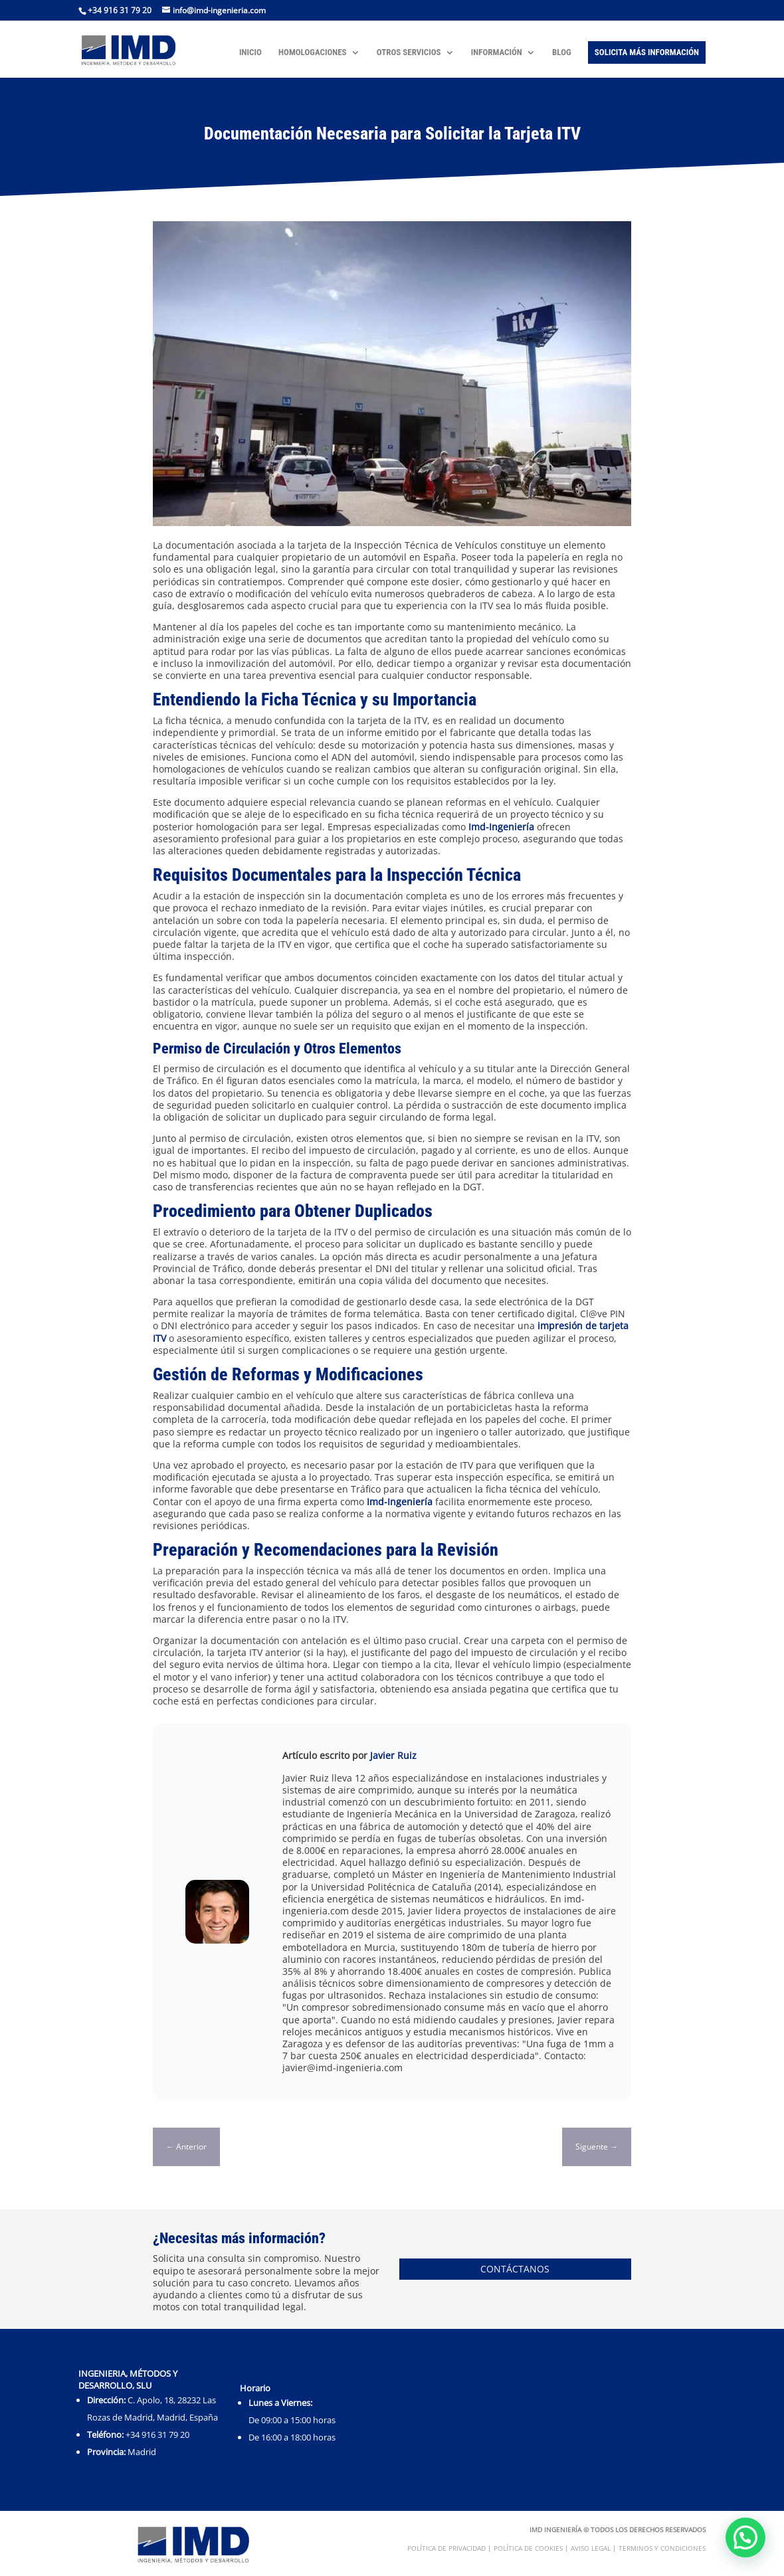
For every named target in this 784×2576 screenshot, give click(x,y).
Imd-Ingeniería (501, 826)
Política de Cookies (528, 2548)
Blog (561, 52)
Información (496, 52)
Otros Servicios (409, 52)
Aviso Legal (591, 2548)
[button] (745, 2537)
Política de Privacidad (446, 2548)
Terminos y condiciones (662, 2548)
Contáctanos (514, 2268)
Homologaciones (312, 52)
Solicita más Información (647, 52)
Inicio (250, 52)
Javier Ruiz (393, 1755)
